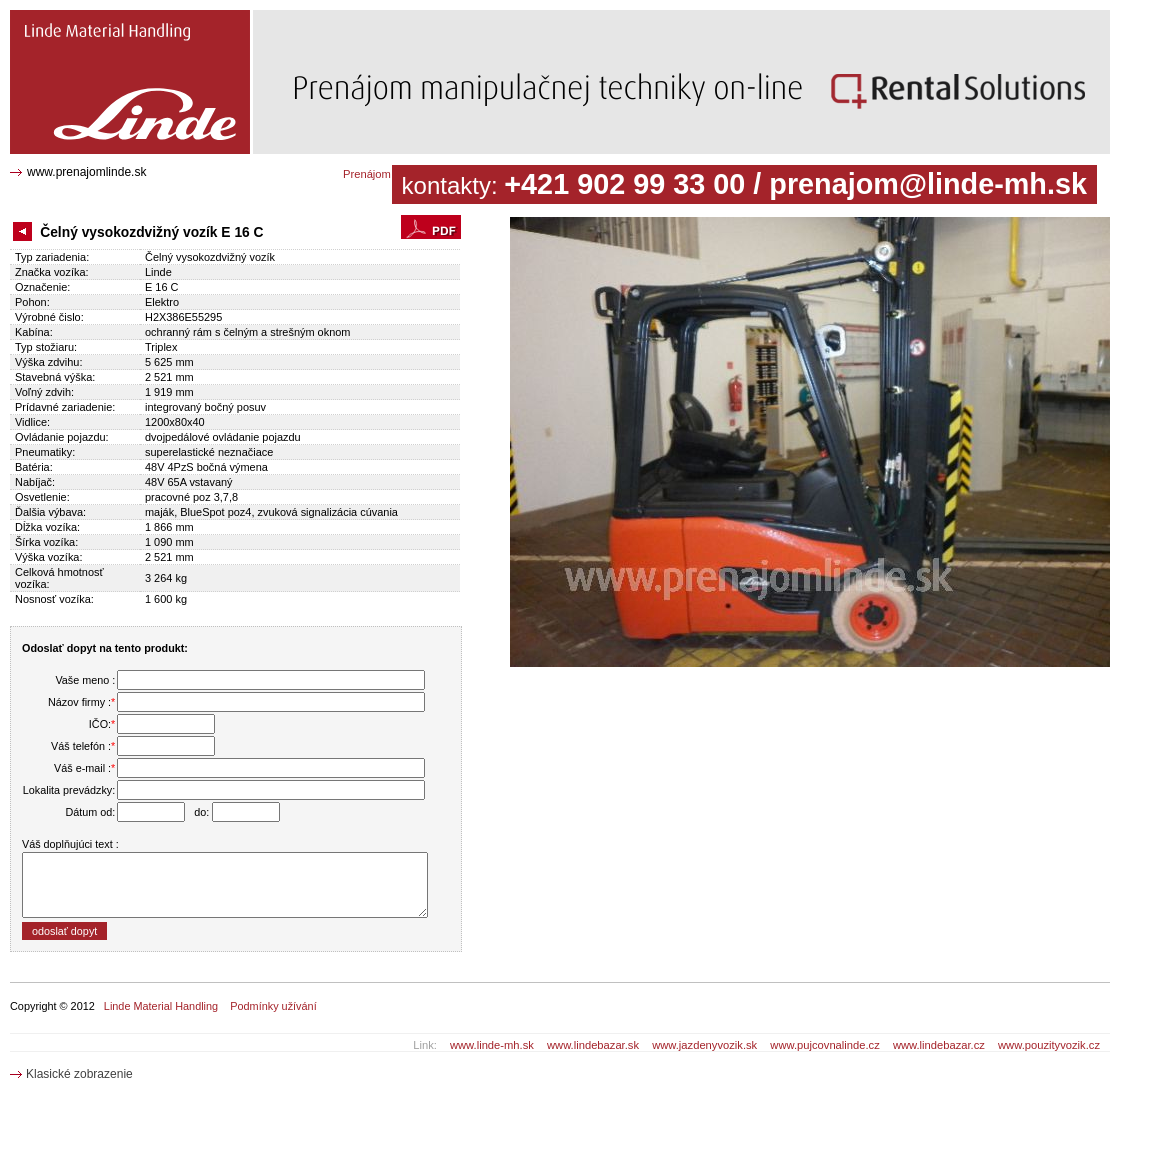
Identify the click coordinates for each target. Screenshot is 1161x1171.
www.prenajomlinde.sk (86, 172)
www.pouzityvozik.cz (1049, 1045)
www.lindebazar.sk (593, 1045)
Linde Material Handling (161, 1006)
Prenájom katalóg (386, 174)
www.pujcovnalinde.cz (824, 1045)
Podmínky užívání (273, 1006)
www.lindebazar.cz (939, 1045)
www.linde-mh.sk (492, 1045)
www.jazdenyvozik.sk (704, 1045)
